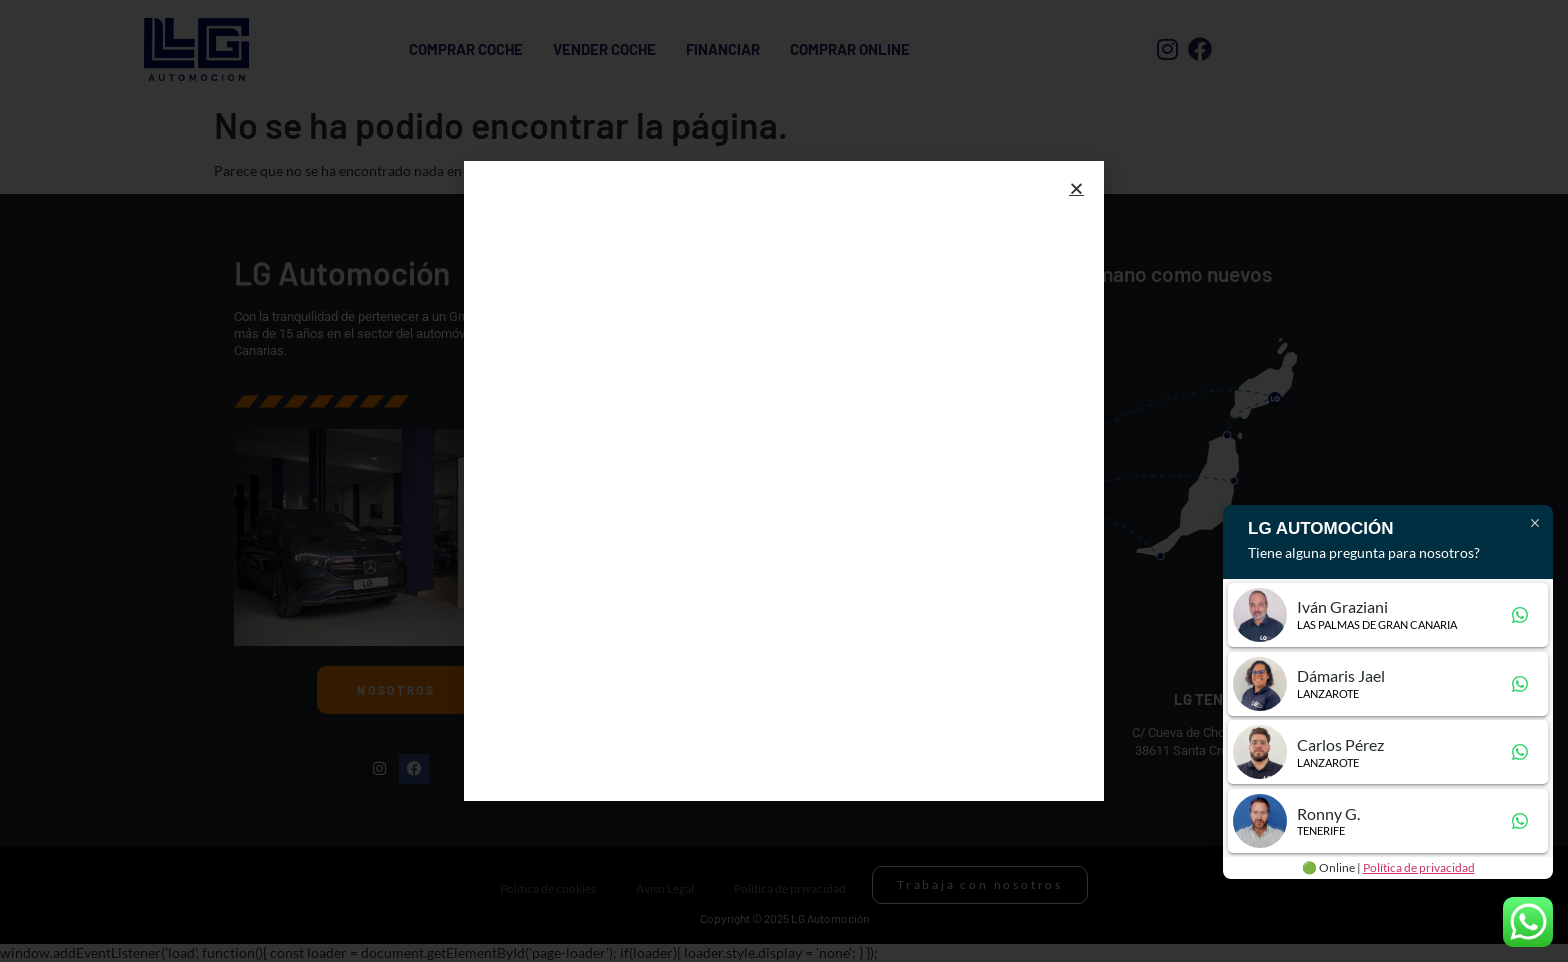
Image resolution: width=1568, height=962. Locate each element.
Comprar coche (466, 49)
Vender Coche (604, 49)
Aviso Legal (665, 888)
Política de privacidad (790, 888)
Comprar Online (850, 49)
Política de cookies (548, 888)
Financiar (723, 49)
